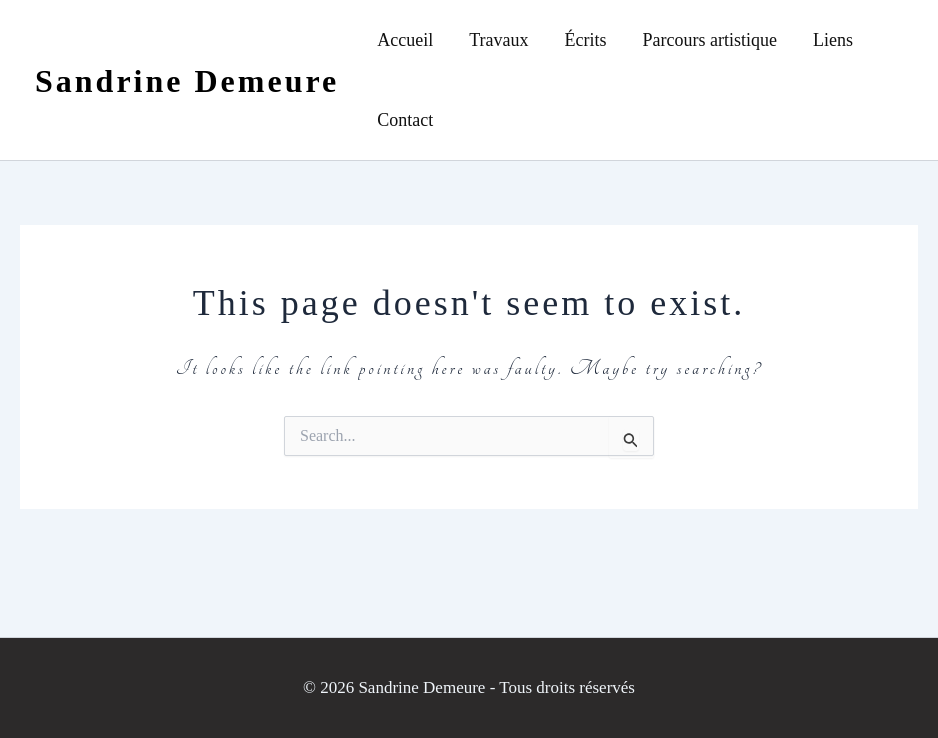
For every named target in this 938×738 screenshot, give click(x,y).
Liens (833, 40)
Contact (405, 120)
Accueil (405, 40)
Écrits (586, 40)
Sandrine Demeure (187, 81)
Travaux (498, 40)
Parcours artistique (710, 40)
